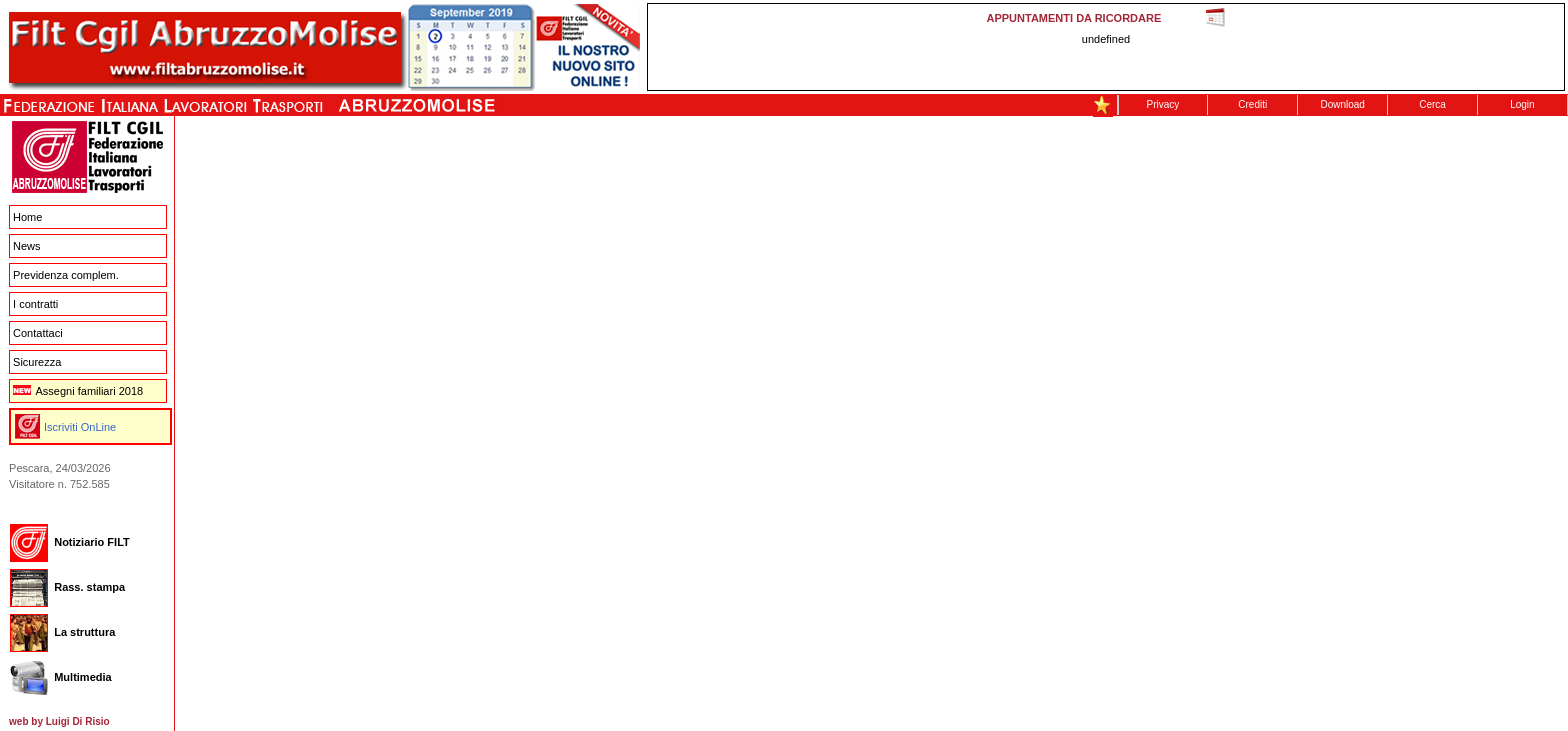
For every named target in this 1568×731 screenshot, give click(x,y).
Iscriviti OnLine (80, 427)
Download (1342, 104)
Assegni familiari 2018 (78, 391)
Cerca (1432, 104)
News (27, 246)
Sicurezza (37, 362)
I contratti (35, 304)
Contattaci (38, 333)
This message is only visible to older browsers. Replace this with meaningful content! (1106, 47)
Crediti (1252, 104)
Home (27, 217)
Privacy (1163, 104)
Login (1522, 104)
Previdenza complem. (66, 275)
